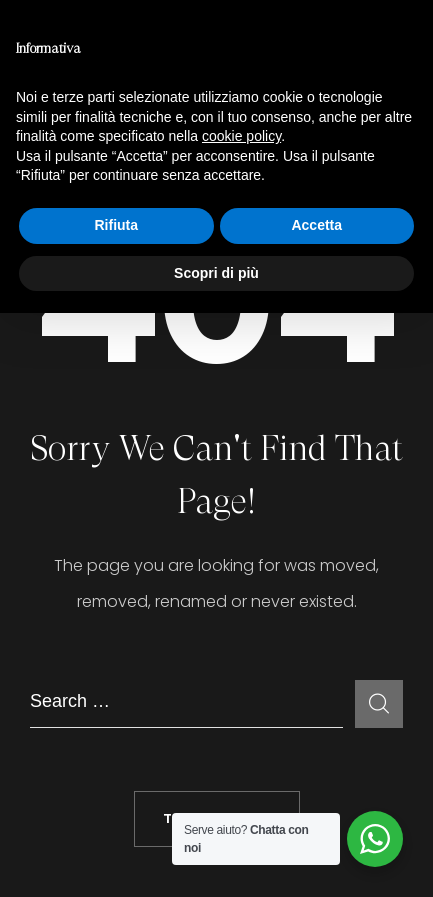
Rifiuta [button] (116, 225)
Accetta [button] (316, 225)
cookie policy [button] (241, 136)
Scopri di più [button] (216, 273)
